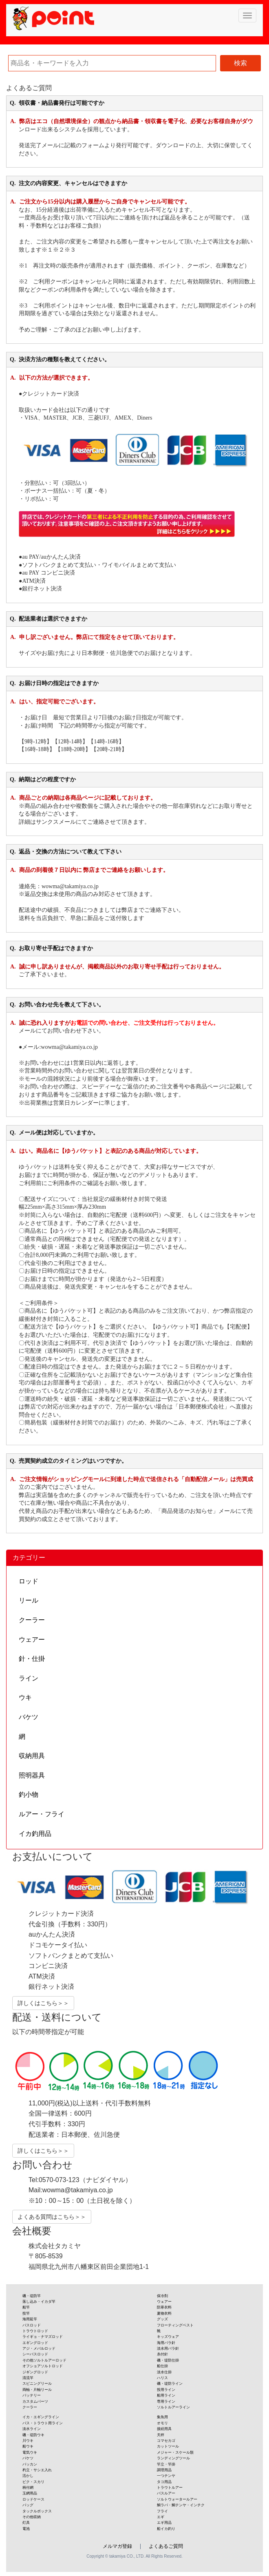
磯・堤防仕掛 (168, 2360)
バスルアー (166, 2493)
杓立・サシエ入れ (37, 2470)
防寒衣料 (164, 2307)
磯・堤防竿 (31, 2296)
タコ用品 (164, 2482)
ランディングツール (173, 2458)
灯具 (26, 2523)
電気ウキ (29, 2452)
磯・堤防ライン (170, 2383)
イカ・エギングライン (40, 2417)
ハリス (162, 2378)
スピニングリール (37, 2383)
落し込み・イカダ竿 (38, 2302)
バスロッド (31, 2325)
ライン (28, 1678)
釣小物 (28, 1794)
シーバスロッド (35, 2354)
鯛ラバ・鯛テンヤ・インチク (181, 2505)
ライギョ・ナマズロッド (42, 2337)
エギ (160, 2517)
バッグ (27, 2505)
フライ (162, 2511)
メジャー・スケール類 (175, 2452)
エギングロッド (35, 2343)
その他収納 (31, 2517)
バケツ (28, 1717)
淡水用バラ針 (168, 2348)
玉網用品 (29, 2493)
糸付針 (162, 2354)
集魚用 (162, 2417)
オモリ (162, 2423)
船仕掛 (162, 2366)
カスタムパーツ (35, 2401)
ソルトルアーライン (173, 2407)
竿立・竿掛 (166, 2464)
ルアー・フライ (41, 1814)
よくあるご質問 (166, 2546)
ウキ (25, 1697)
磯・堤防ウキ (33, 2435)
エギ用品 (164, 2523)
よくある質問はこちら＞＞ (52, 2216)
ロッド (28, 1581)
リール (28, 1600)
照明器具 (32, 1775)
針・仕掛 (32, 1658)
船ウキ (27, 2446)
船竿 (26, 2307)
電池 (26, 2529)
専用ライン (166, 2401)
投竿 (26, 2313)
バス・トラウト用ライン (42, 2423)
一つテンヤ (166, 2476)
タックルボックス (37, 2511)
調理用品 (164, 2470)
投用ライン (166, 2390)
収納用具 (32, 1755)
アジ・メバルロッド (38, 2348)
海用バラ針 (166, 2343)
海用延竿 (29, 2319)
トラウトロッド (35, 2331)
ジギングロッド (35, 2372)
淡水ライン (31, 2429)
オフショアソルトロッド (42, 2366)
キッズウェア (168, 2337)
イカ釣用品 (35, 1833)
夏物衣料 (164, 2313)
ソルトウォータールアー (177, 2499)
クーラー (32, 1619)
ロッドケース (33, 2499)
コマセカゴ (166, 2441)
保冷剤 (162, 2296)
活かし (27, 2476)
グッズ (162, 2319)
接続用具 (164, 2429)
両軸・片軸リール (37, 2390)
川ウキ (27, 2441)
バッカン (29, 2464)
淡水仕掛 (164, 2372)
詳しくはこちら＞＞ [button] (43, 2003)
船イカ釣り (166, 2529)
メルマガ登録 (117, 2546)
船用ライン (166, 2395)
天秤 (160, 2435)
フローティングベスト (175, 2325)
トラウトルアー (170, 2487)
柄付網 (27, 2487)
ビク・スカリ (33, 2482)
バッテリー (31, 2395)
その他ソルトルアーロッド (44, 2360)
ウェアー (32, 1639)
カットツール (168, 2446)
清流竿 (27, 2378)
